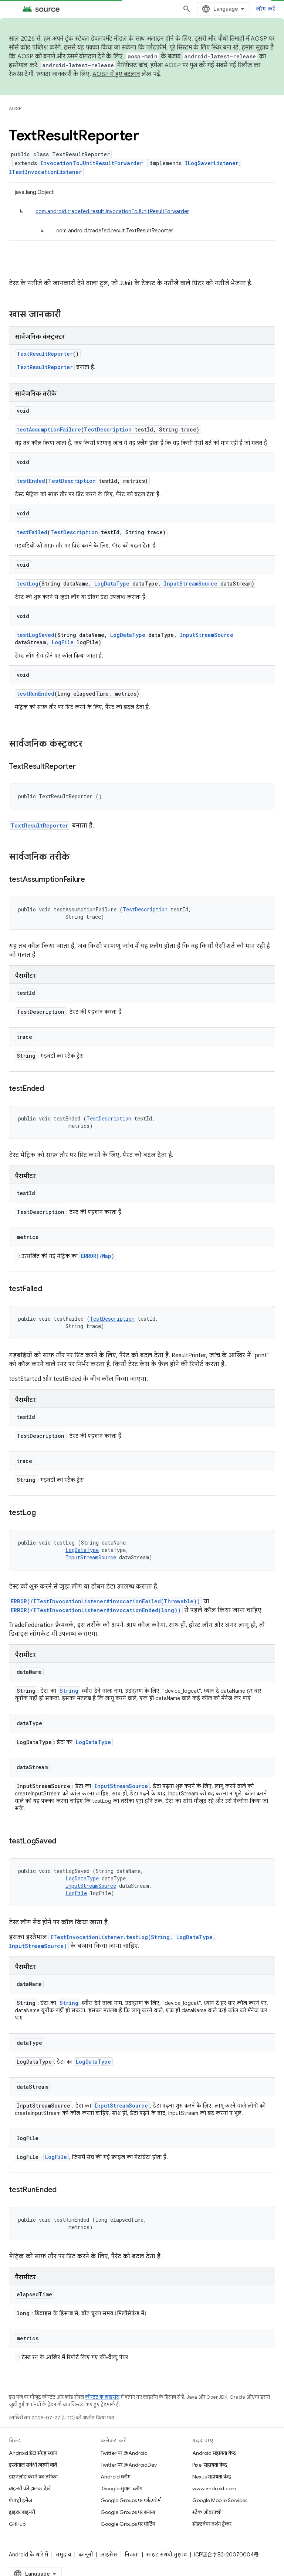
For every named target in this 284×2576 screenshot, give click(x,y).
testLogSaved (35, 634)
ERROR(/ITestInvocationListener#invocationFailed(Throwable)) (105, 1601)
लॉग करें (265, 9)
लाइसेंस (108, 2555)
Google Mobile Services (219, 2500)
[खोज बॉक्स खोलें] (186, 8)
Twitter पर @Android (124, 2453)
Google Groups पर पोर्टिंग (128, 2524)
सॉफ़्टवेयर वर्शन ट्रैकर (211, 2524)
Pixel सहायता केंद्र (209, 2464)
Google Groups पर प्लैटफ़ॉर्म (130, 2500)
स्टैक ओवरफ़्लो (207, 2512)
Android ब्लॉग (116, 2476)
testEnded (31, 480)
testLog (27, 583)
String (69, 1690)
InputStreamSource (190, 583)
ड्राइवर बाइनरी (22, 2512)
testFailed (32, 532)
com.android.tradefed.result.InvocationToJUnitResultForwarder (112, 211)
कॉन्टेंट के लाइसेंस (102, 2397)
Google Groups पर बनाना (128, 2512)
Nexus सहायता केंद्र (211, 2476)
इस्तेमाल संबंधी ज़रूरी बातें (33, 2464)
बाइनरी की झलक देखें (30, 2488)
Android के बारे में (28, 2555)
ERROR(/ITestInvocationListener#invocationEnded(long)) (96, 1610)
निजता (132, 2555)
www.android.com (214, 2488)
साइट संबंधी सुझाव (166, 2555)
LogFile (63, 642)
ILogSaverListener (212, 163)
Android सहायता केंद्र (214, 2453)
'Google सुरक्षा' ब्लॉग (121, 2488)
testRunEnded (35, 693)
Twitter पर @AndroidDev (129, 2464)
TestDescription (108, 429)
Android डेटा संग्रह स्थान (33, 2453)
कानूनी (85, 2555)
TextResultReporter (45, 353)
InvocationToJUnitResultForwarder (91, 163)
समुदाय (63, 2555)
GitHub (17, 2524)
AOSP (15, 108)
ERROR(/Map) (97, 1255)
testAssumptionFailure (49, 429)
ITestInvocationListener (45, 171)
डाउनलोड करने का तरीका (33, 2476)
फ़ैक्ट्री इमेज (20, 2500)
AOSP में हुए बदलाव (116, 74)
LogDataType (111, 583)
